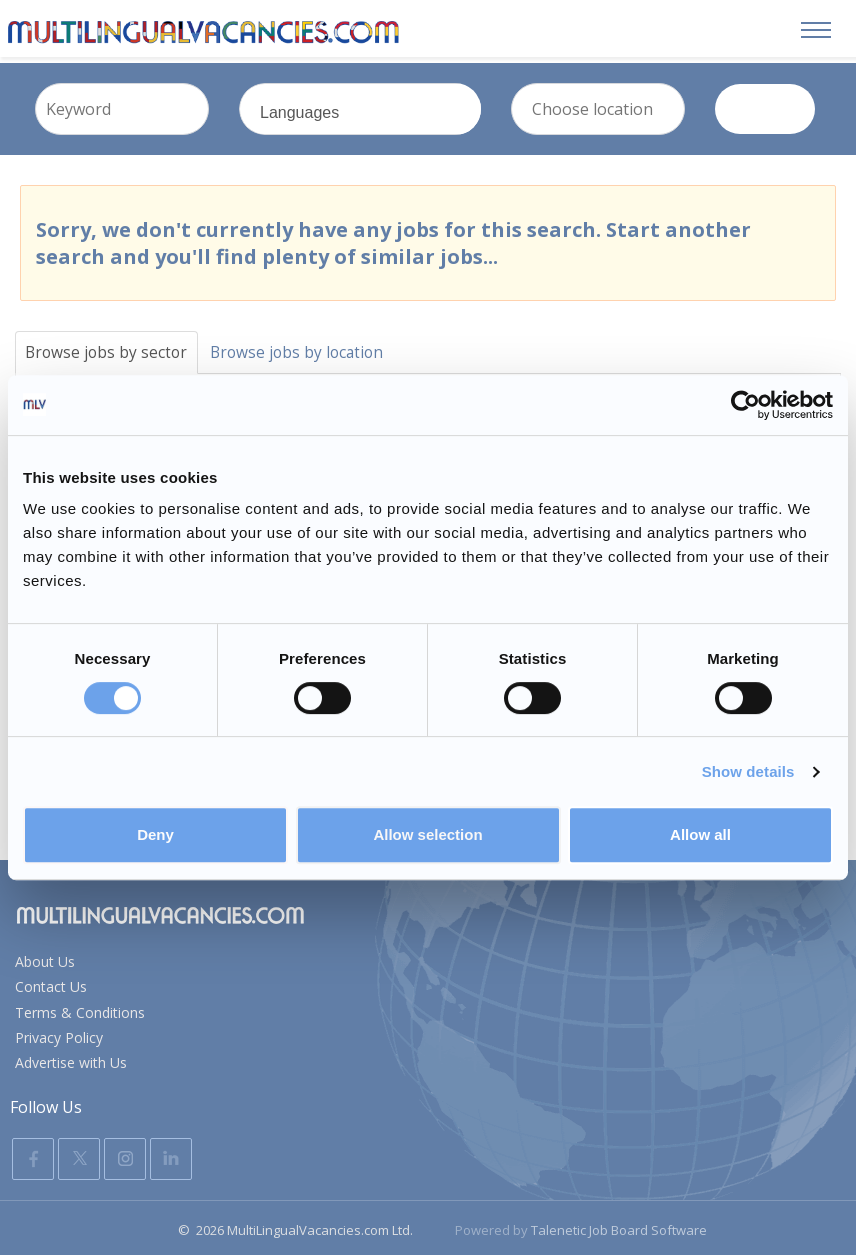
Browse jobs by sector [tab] (109, 347)
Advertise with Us (71, 1058)
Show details (748, 771)
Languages (384, 119)
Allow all (700, 834)
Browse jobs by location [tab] (305, 347)
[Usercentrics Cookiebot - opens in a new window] (745, 405)
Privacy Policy (59, 1033)
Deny (155, 834)
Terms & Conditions (80, 1008)
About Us (45, 957)
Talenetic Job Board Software (619, 1226)
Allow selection (427, 834)
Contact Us (51, 982)
